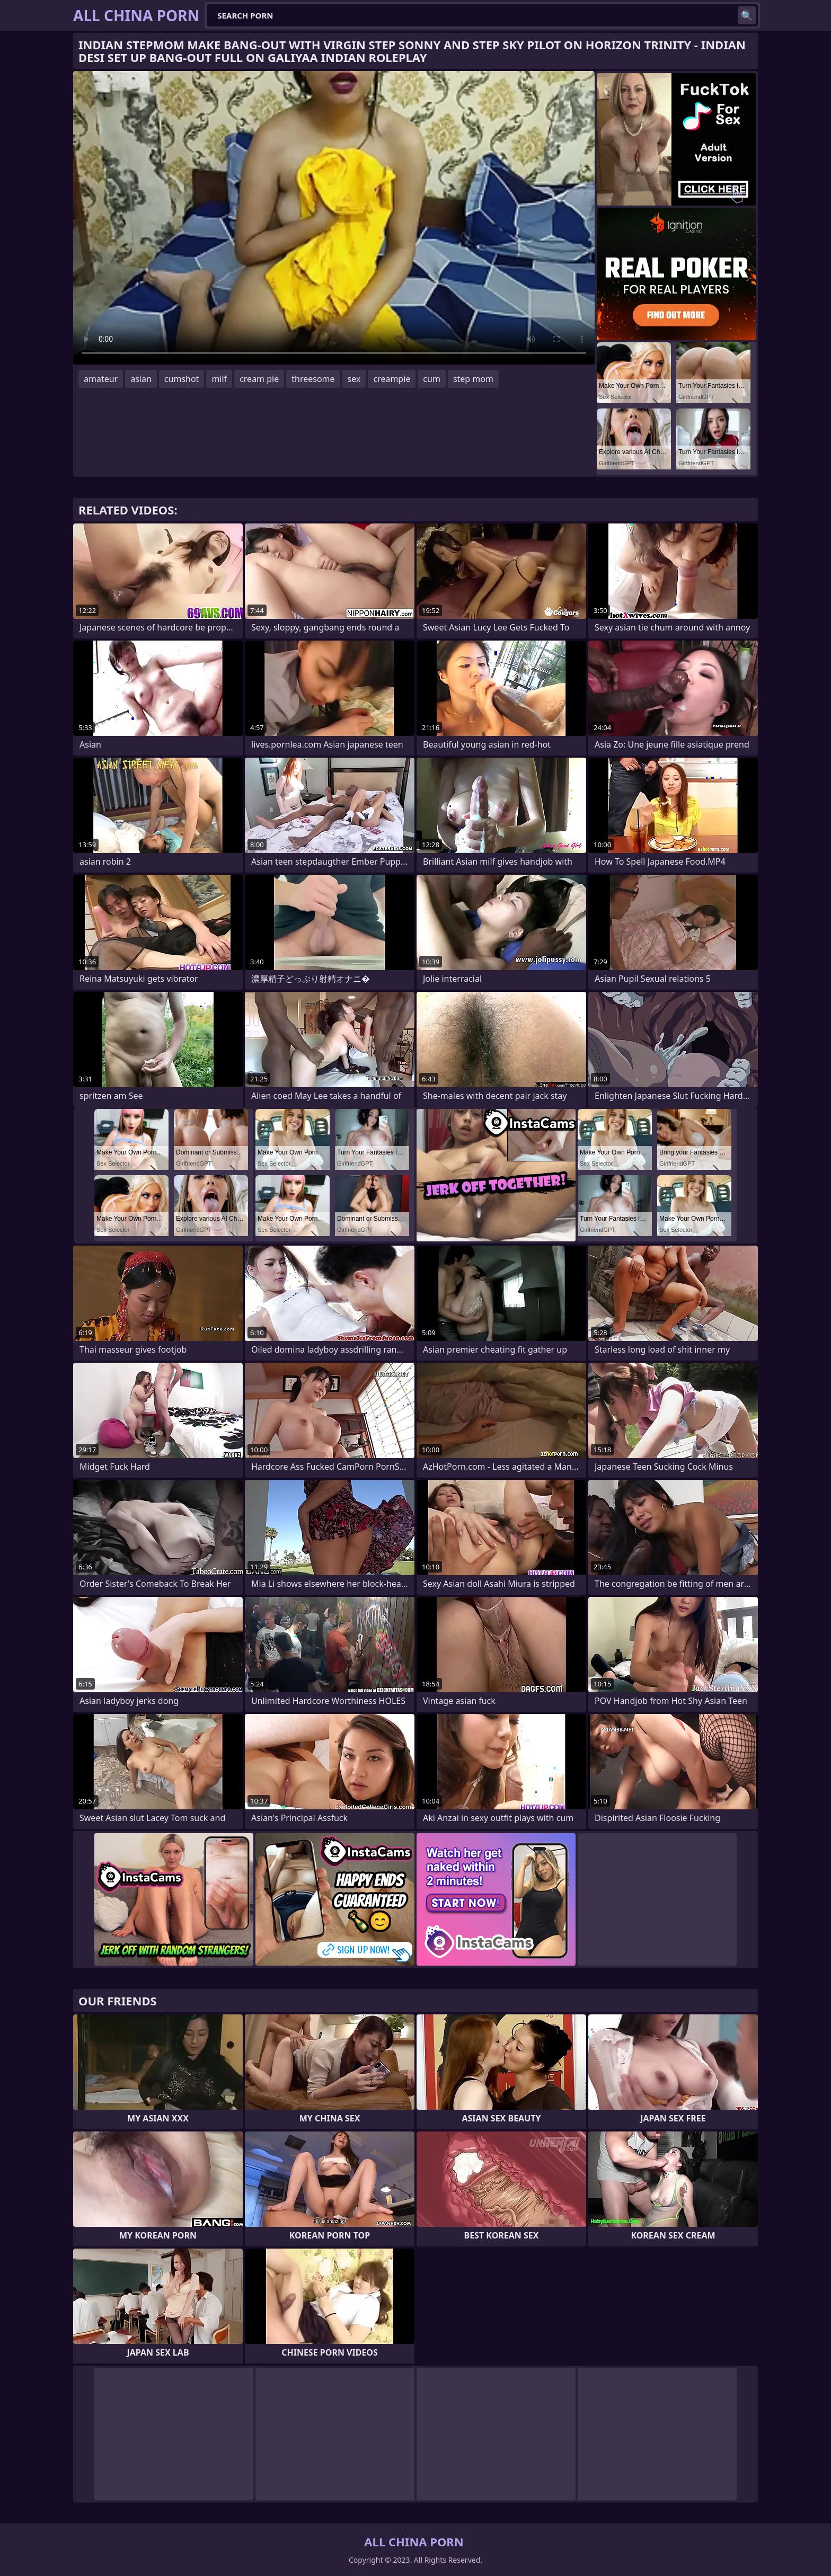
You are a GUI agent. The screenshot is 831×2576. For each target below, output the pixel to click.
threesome (312, 379)
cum (431, 379)
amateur (101, 379)
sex (354, 379)
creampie (391, 379)
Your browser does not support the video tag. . (334, 218)
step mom (473, 379)
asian (141, 379)
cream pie (259, 379)
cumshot (181, 379)
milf (219, 379)
